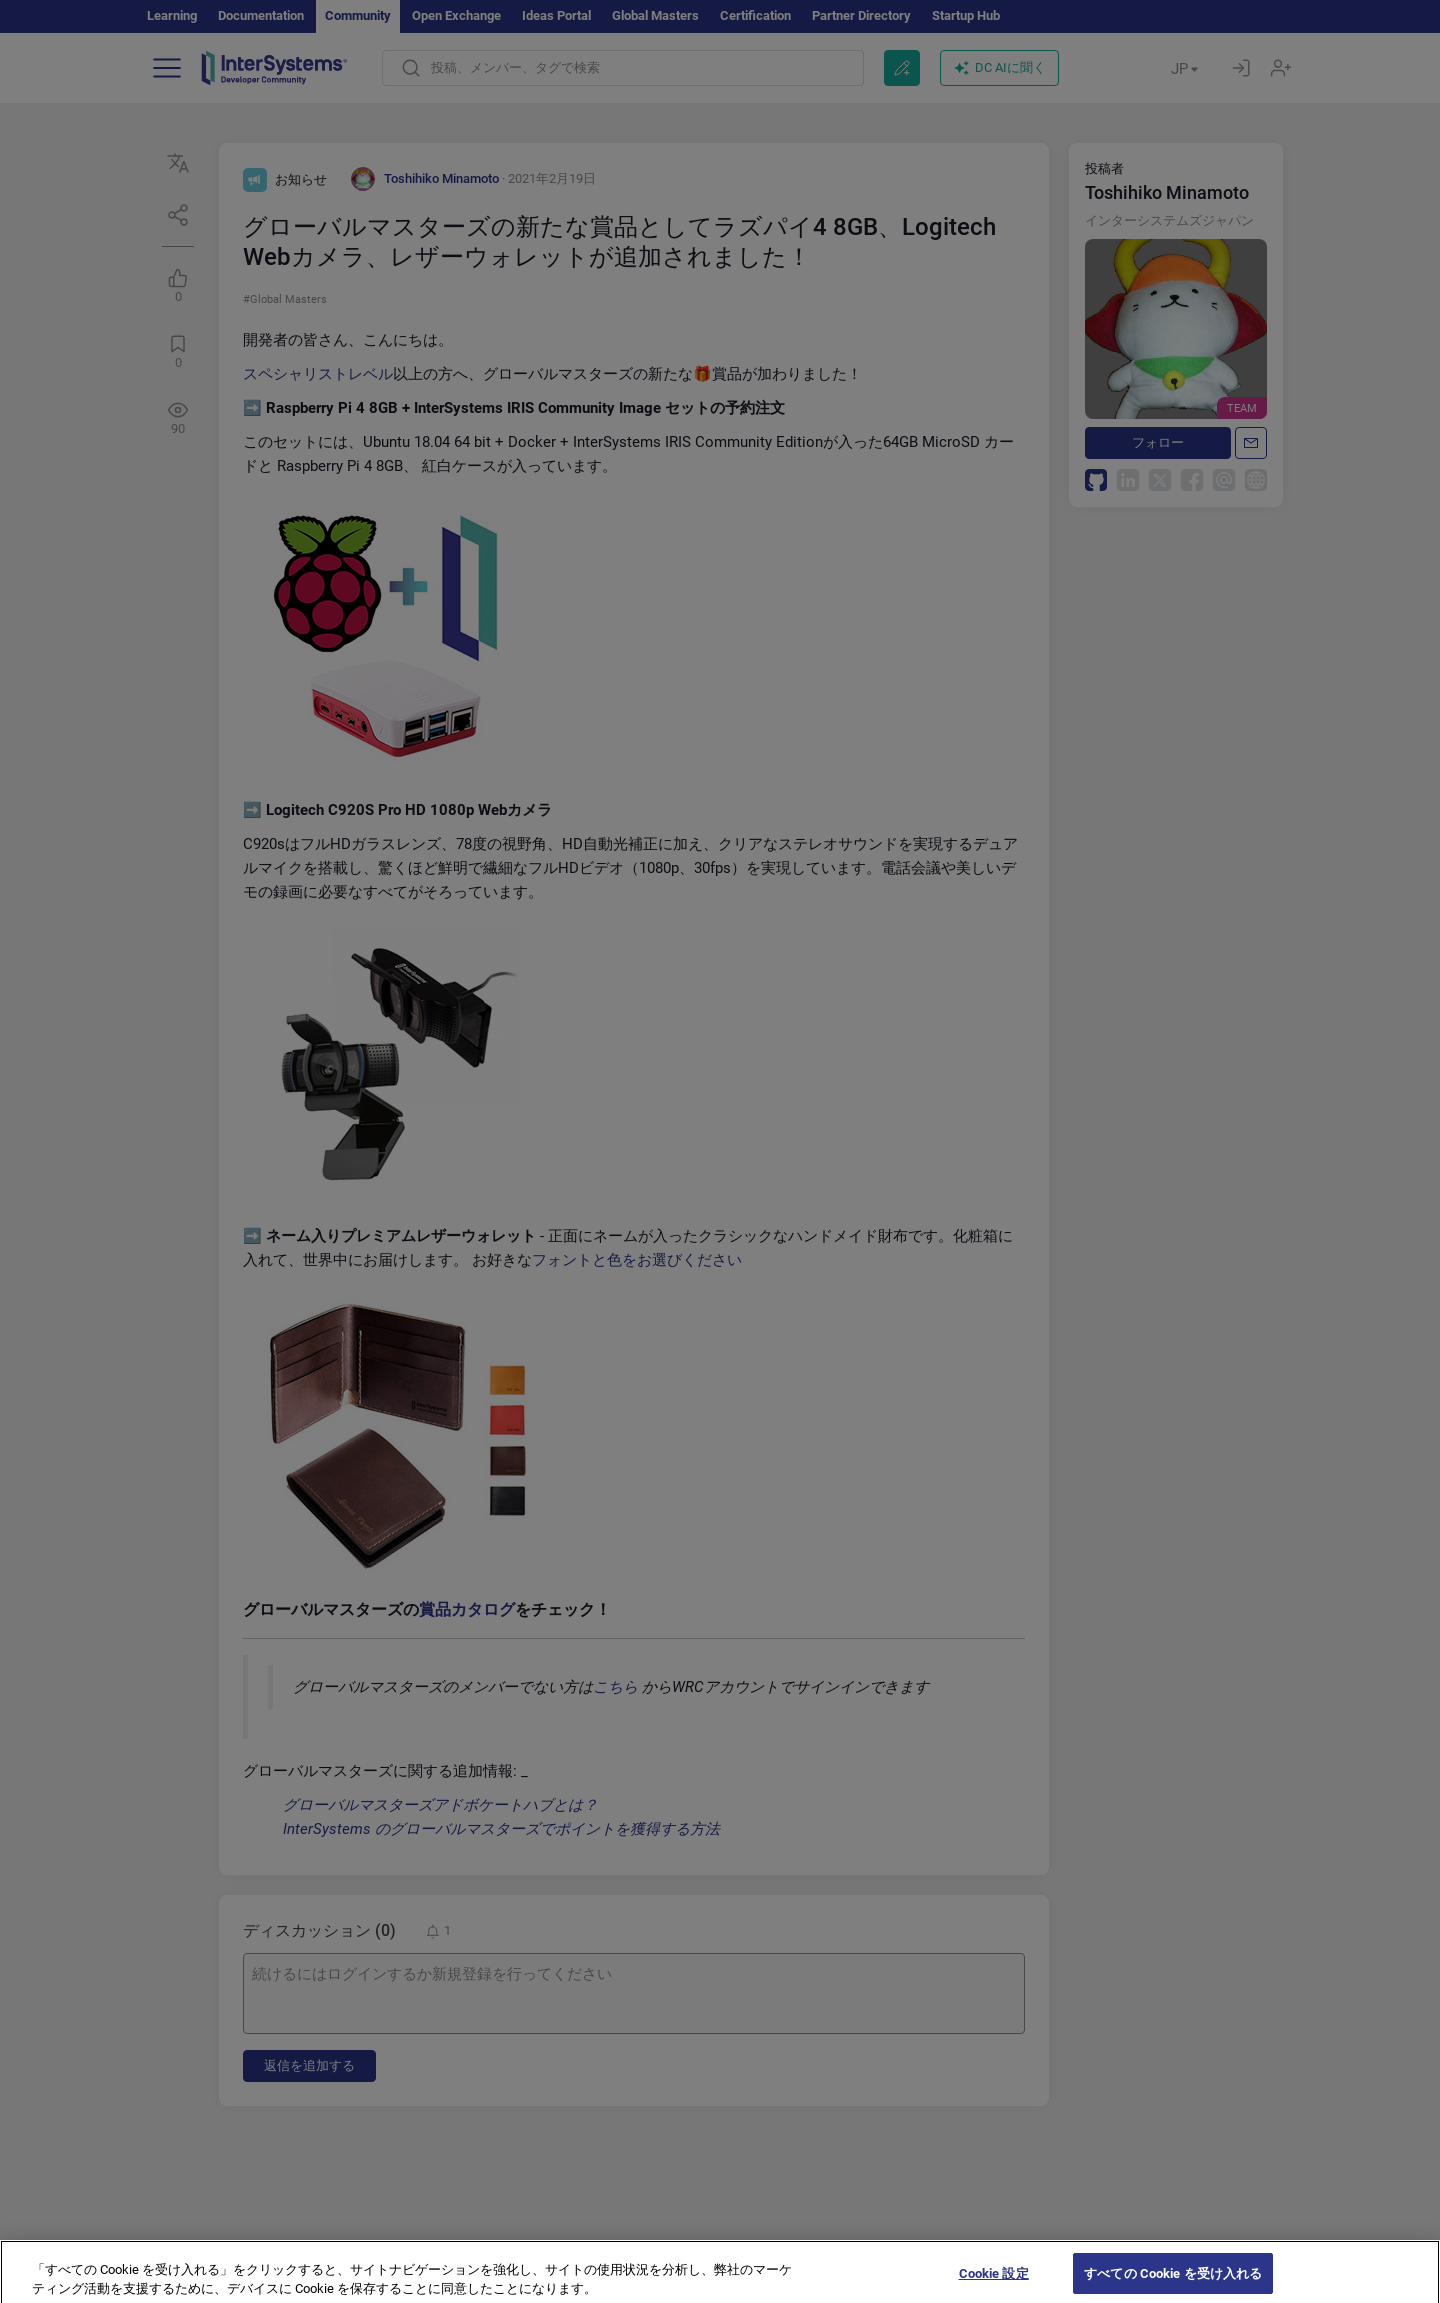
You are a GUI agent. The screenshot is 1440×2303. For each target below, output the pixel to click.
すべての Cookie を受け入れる (1173, 2281)
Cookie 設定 (994, 2281)
